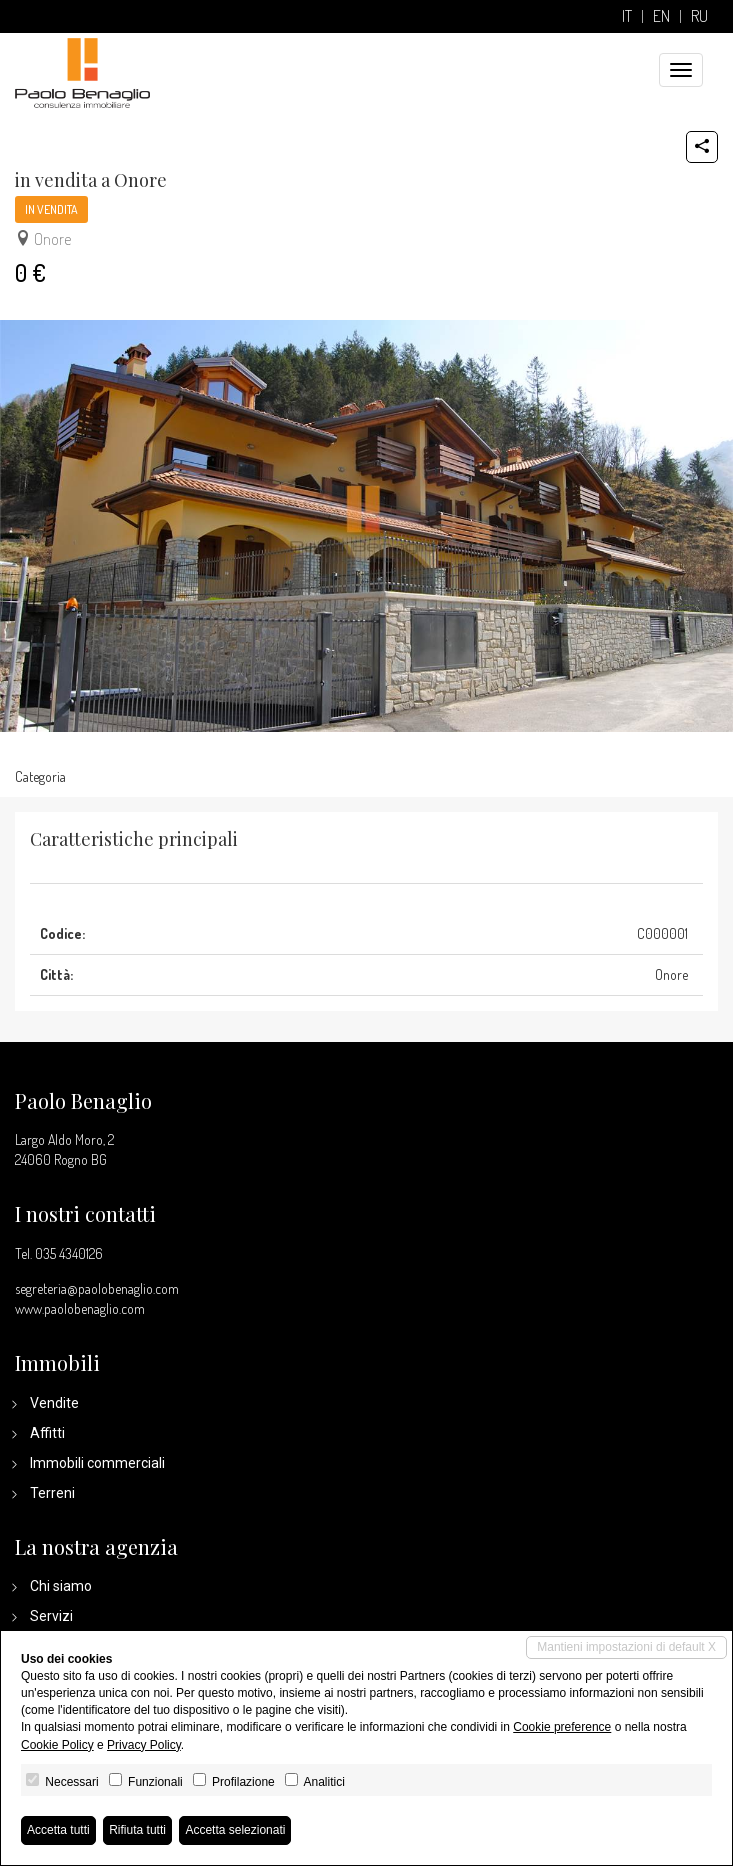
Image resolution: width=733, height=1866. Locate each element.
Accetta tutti (58, 1830)
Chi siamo (61, 1586)
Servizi (51, 1616)
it (627, 16)
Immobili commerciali (97, 1463)
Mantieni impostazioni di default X (626, 1647)
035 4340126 (69, 1253)
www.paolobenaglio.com (80, 1308)
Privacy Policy (144, 1745)
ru (699, 16)
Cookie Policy (57, 1745)
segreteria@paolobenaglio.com (97, 1288)
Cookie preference (562, 1727)
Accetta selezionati (235, 1830)
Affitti (47, 1433)
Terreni (52, 1493)
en (661, 16)
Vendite (54, 1403)
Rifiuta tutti (137, 1830)
